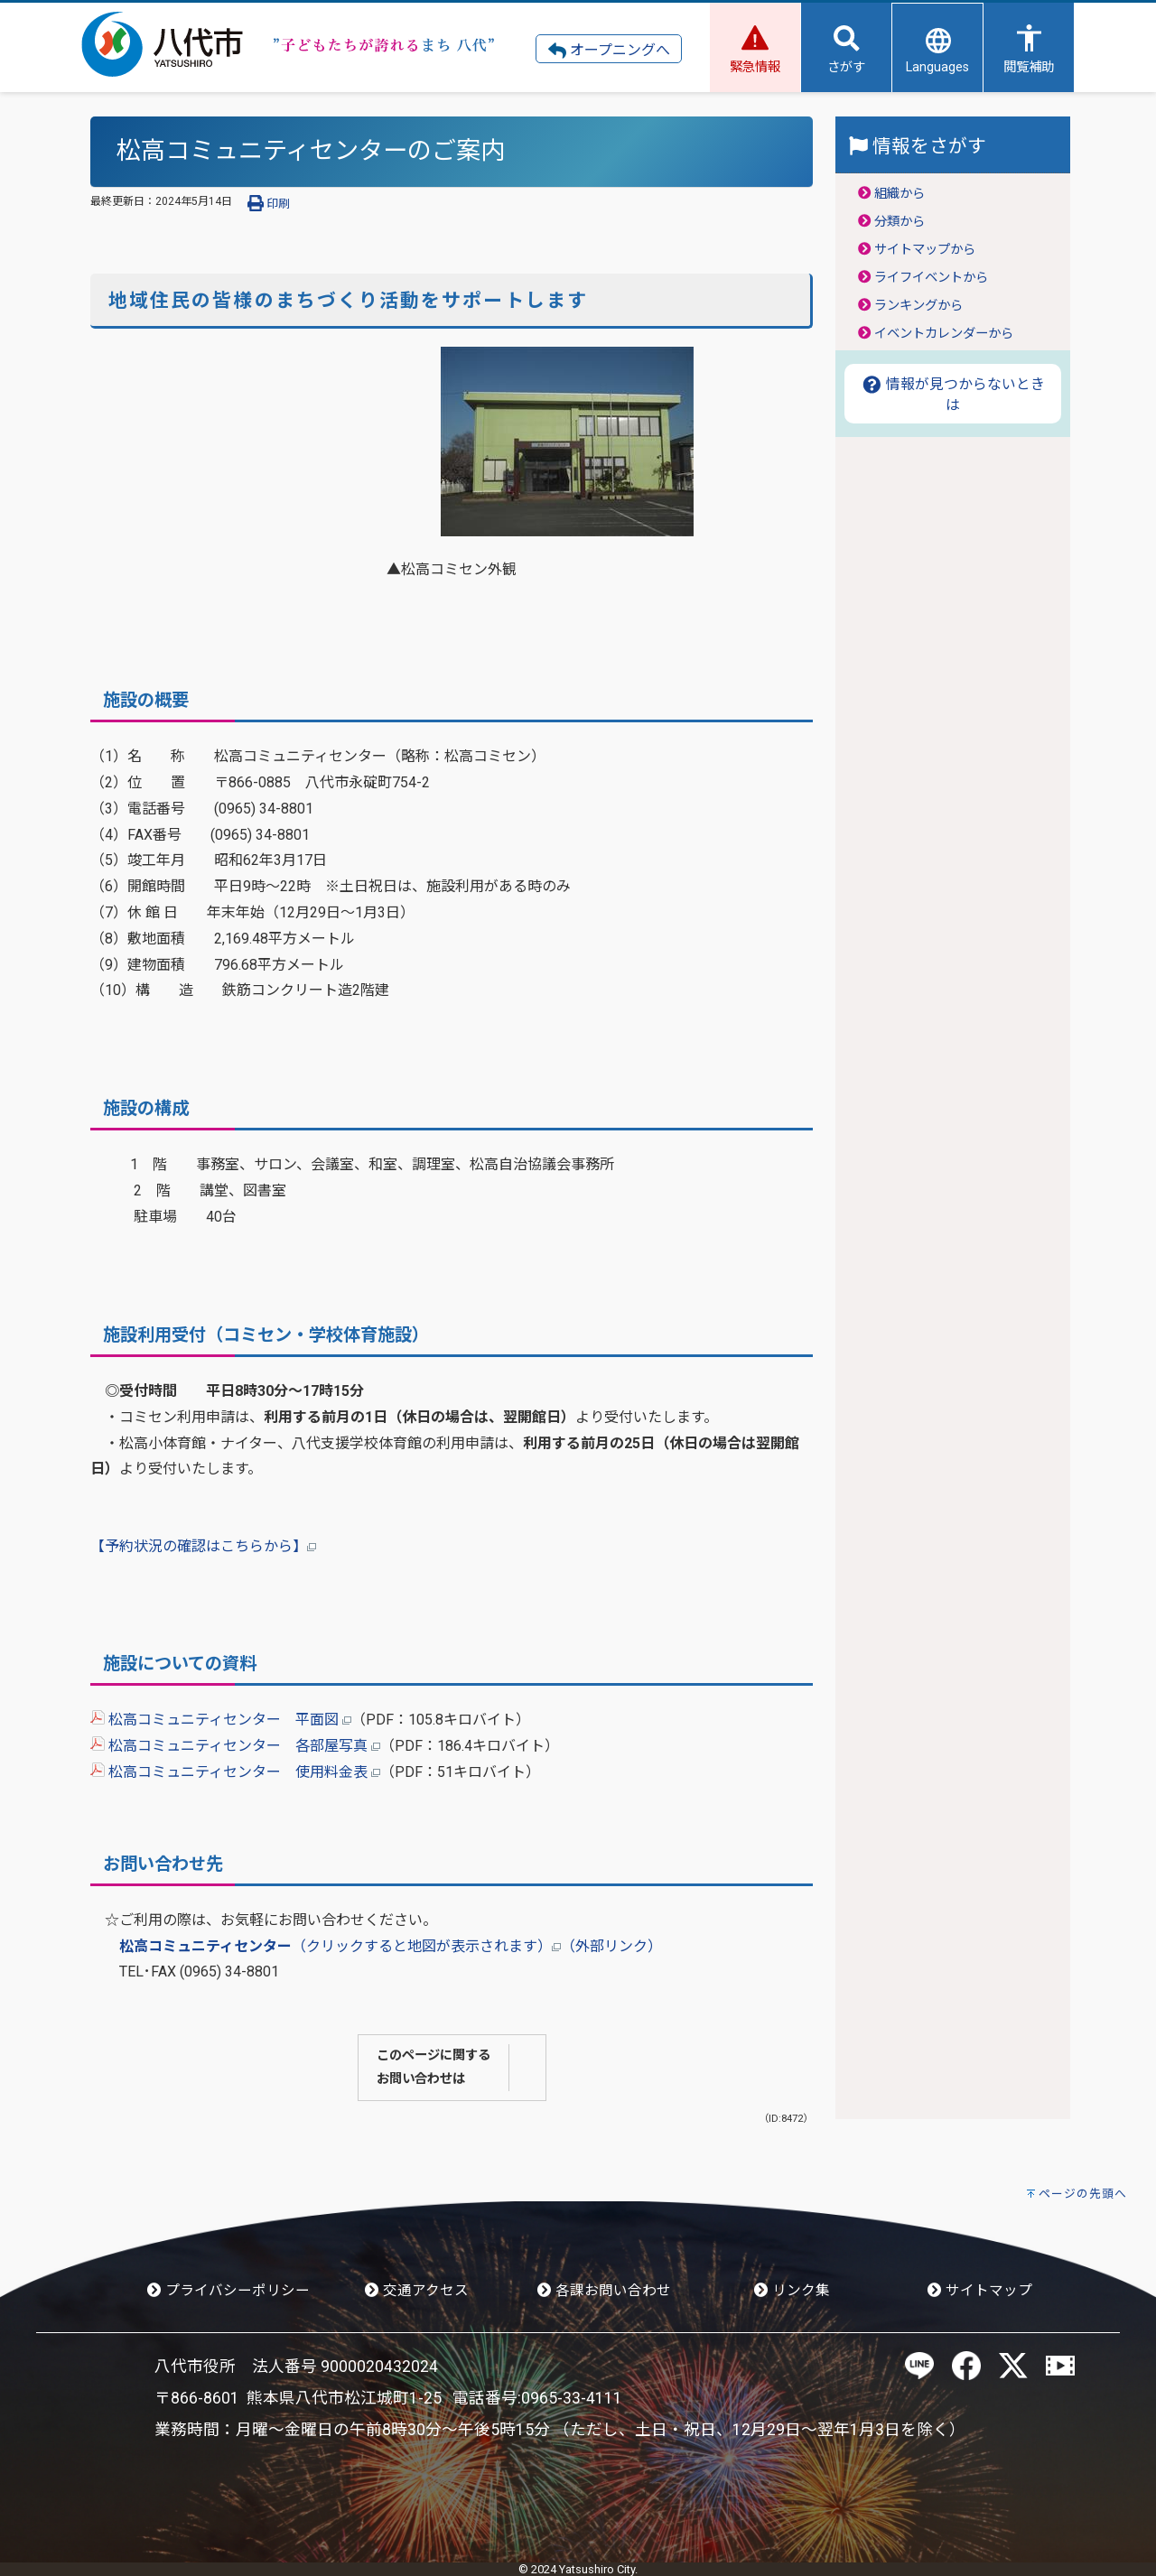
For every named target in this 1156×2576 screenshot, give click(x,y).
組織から (899, 193)
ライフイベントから (931, 277)
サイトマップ (980, 2291)
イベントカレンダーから (943, 333)
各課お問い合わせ (604, 2291)
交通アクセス (417, 2291)
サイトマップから (924, 249)
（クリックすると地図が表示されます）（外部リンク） (390, 1946)
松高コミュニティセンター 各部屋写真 (235, 1745)
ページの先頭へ (1083, 2193)
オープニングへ (609, 51)
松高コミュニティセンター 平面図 (220, 1719)
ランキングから (918, 305)
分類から (899, 221)
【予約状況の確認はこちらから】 (203, 1546)
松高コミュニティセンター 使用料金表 (235, 1772)
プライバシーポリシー (228, 2291)
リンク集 (792, 2291)
